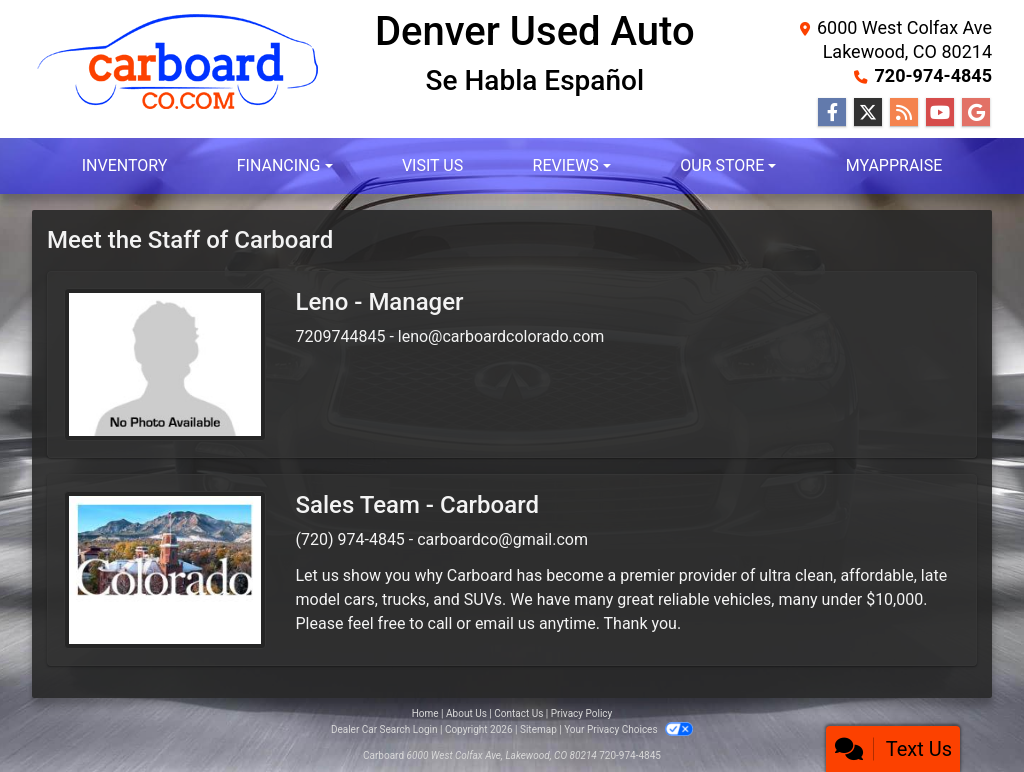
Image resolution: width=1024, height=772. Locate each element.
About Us (466, 713)
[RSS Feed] (904, 113)
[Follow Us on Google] (976, 113)
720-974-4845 (933, 75)
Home (425, 713)
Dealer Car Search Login (384, 729)
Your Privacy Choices (628, 729)
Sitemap (538, 729)
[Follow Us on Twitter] (868, 113)
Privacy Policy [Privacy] (582, 713)
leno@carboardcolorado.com (501, 336)
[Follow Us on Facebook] (832, 113)
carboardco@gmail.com (502, 539)
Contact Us (518, 713)
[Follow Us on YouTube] (940, 113)
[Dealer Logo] (179, 84)
